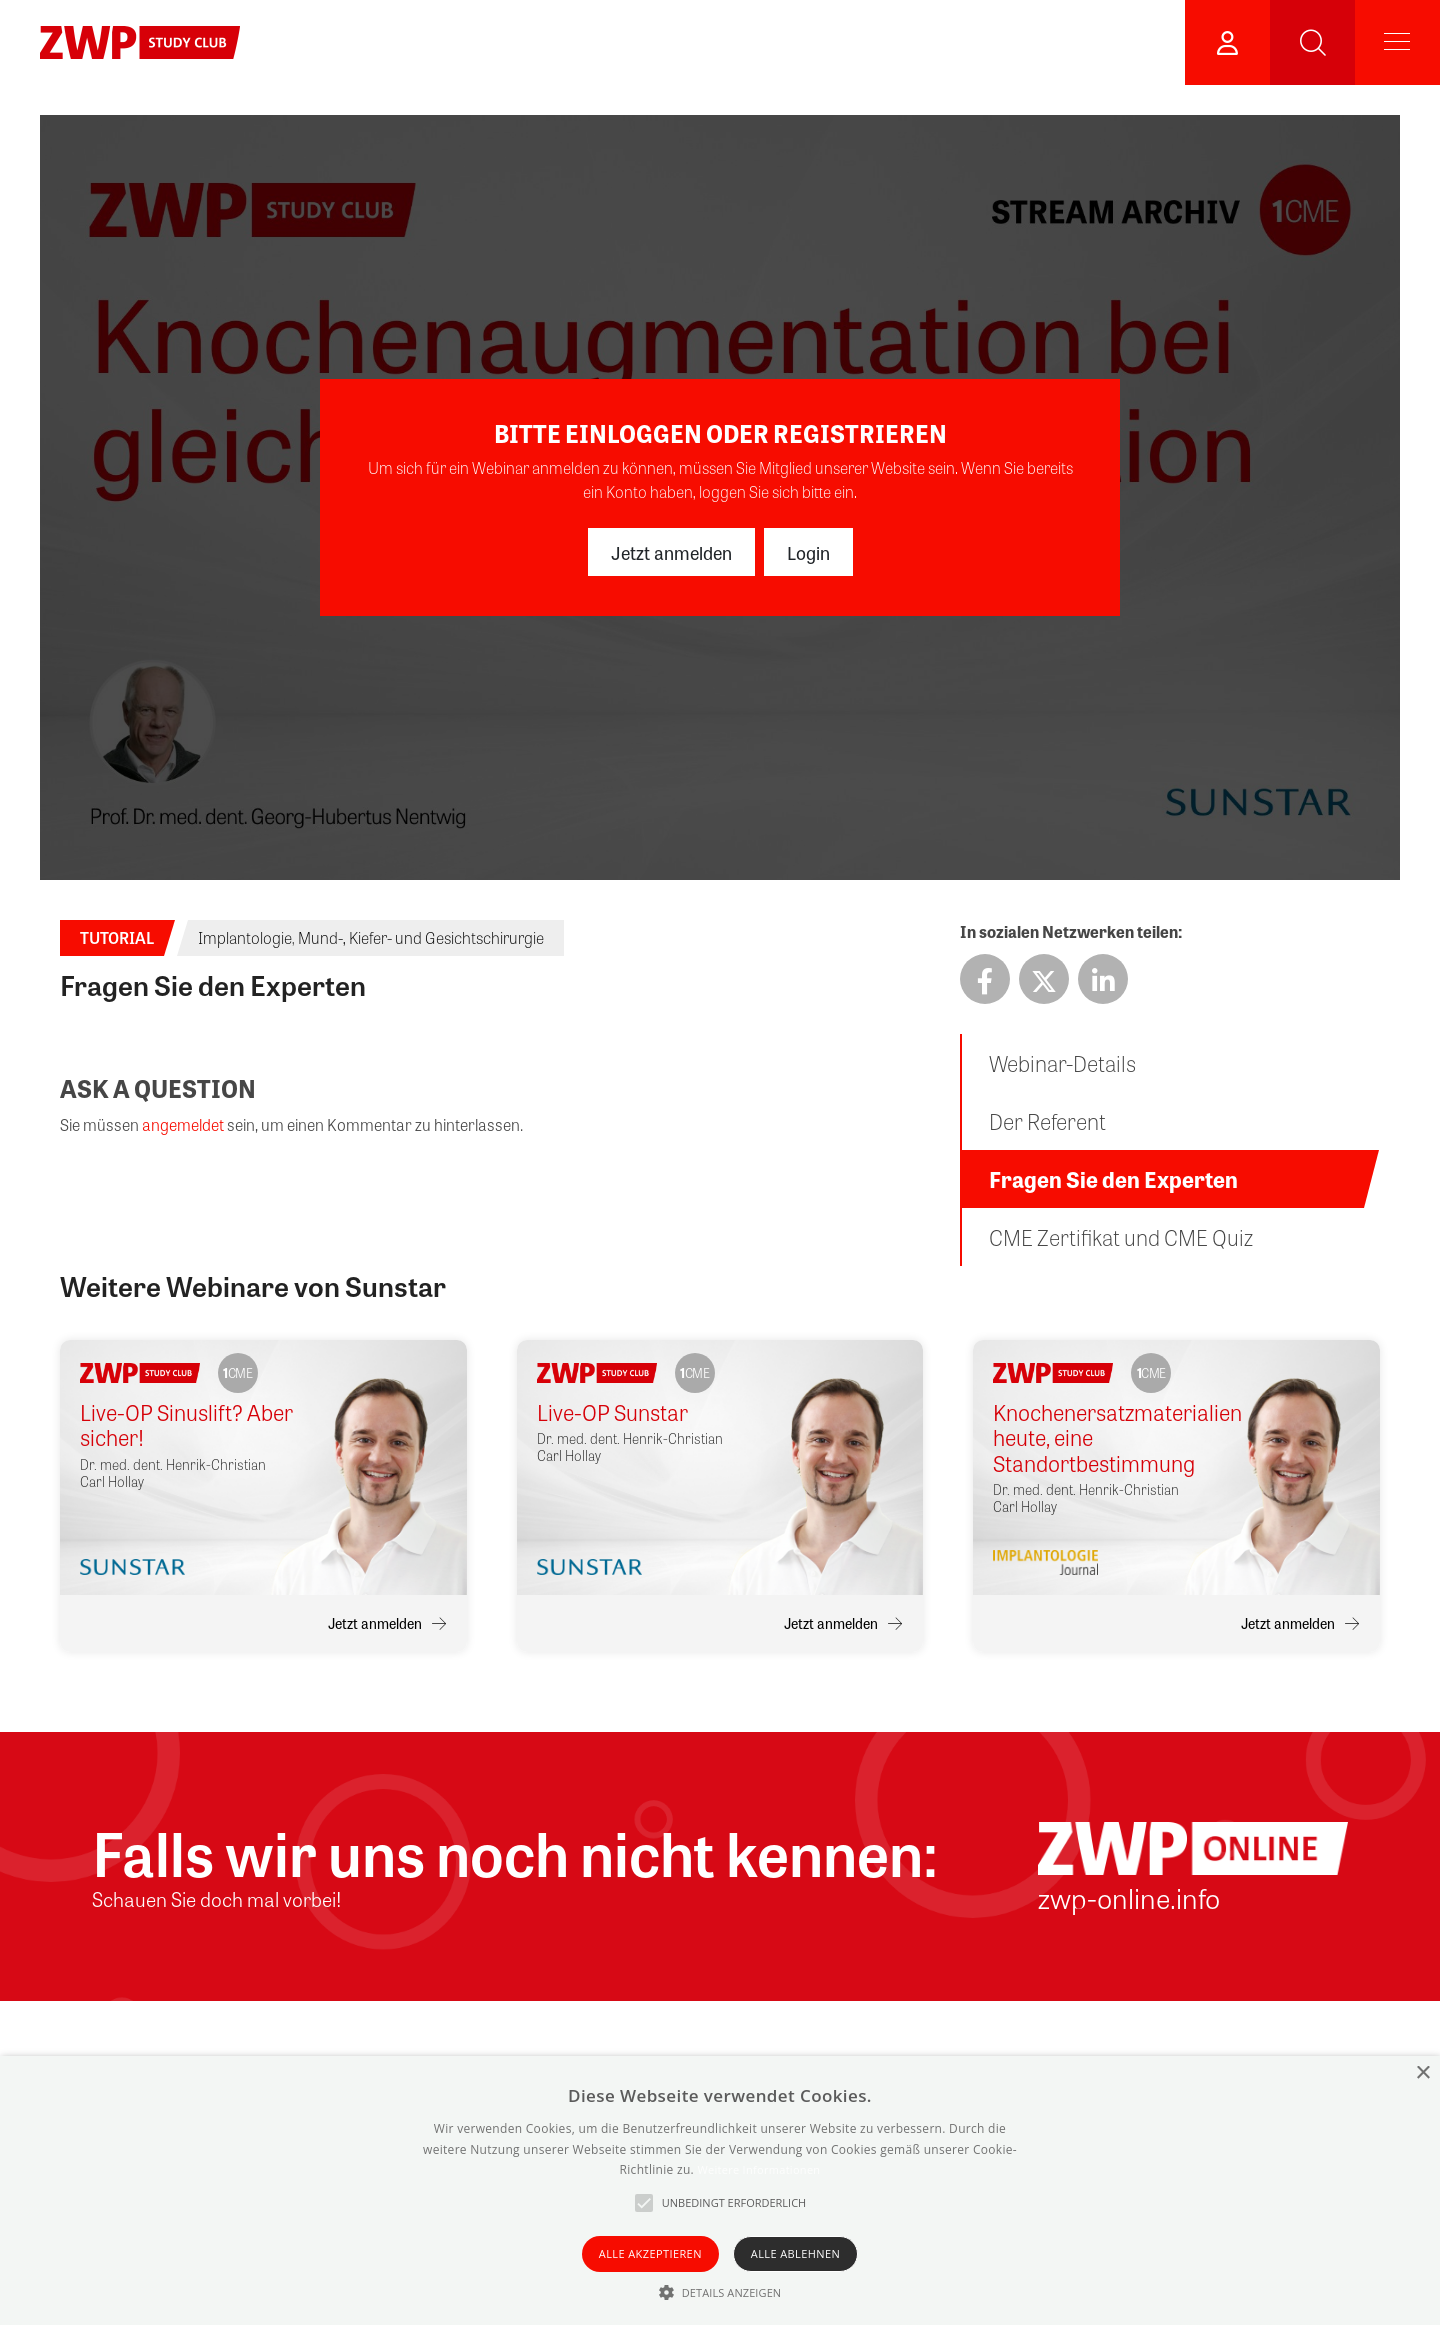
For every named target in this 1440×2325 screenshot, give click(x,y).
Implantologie (245, 937)
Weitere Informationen (758, 2169)
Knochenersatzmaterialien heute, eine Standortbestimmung (1103, 1438)
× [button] (1422, 2073)
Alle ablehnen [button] (795, 2253)
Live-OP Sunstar (612, 1412)
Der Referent (1047, 1121)
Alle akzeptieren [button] (650, 2253)
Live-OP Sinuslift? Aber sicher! (186, 1425)
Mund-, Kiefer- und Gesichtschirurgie (421, 937)
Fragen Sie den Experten (1113, 1179)
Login (808, 552)
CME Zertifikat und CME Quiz (1121, 1237)
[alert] (720, 2190)
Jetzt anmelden (671, 552)
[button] (720, 2292)
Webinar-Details (1062, 1063)
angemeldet (183, 1124)
